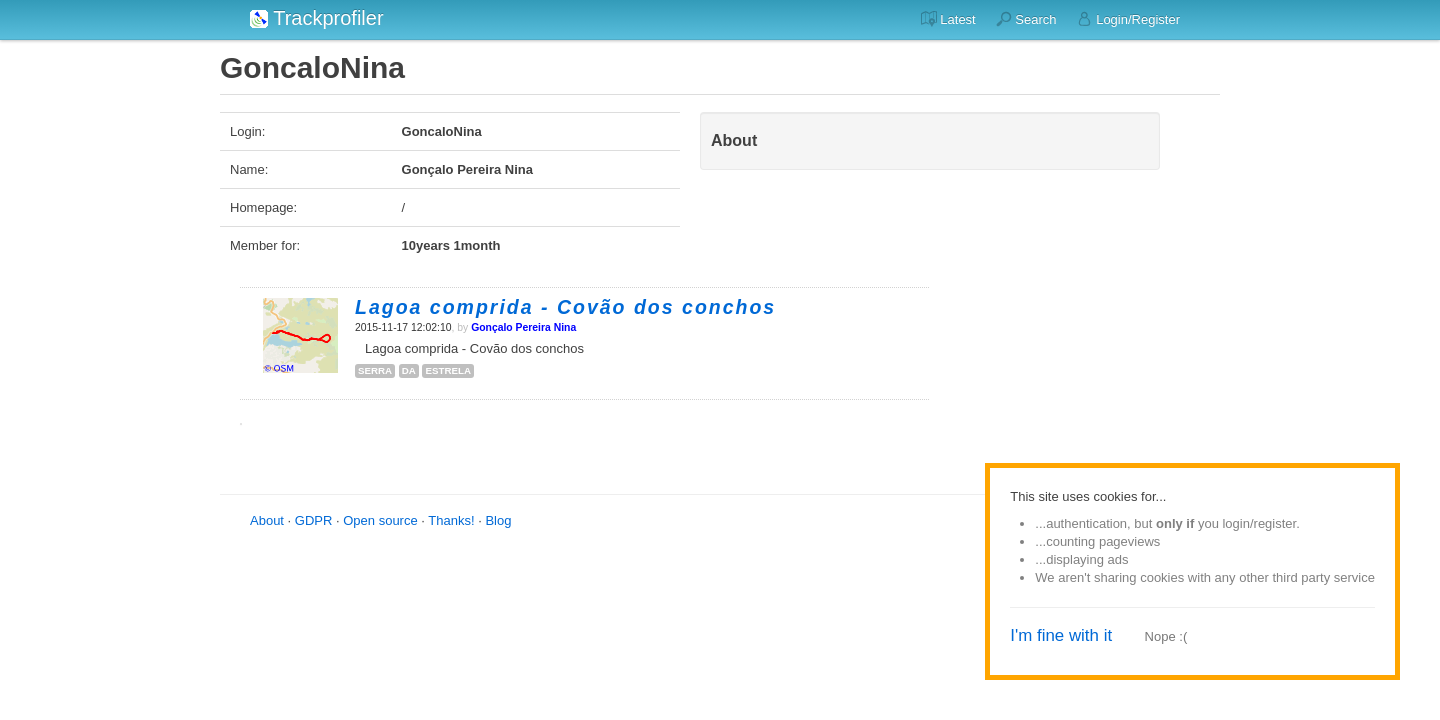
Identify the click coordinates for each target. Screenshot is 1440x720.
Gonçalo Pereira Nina (523, 327)
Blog (498, 520)
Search (1026, 19)
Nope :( (1166, 636)
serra (375, 370)
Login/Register (1128, 19)
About (267, 520)
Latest (948, 19)
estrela (448, 370)
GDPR (314, 520)
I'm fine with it (1061, 635)
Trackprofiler (317, 18)
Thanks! (451, 520)
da (409, 370)
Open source (380, 520)
